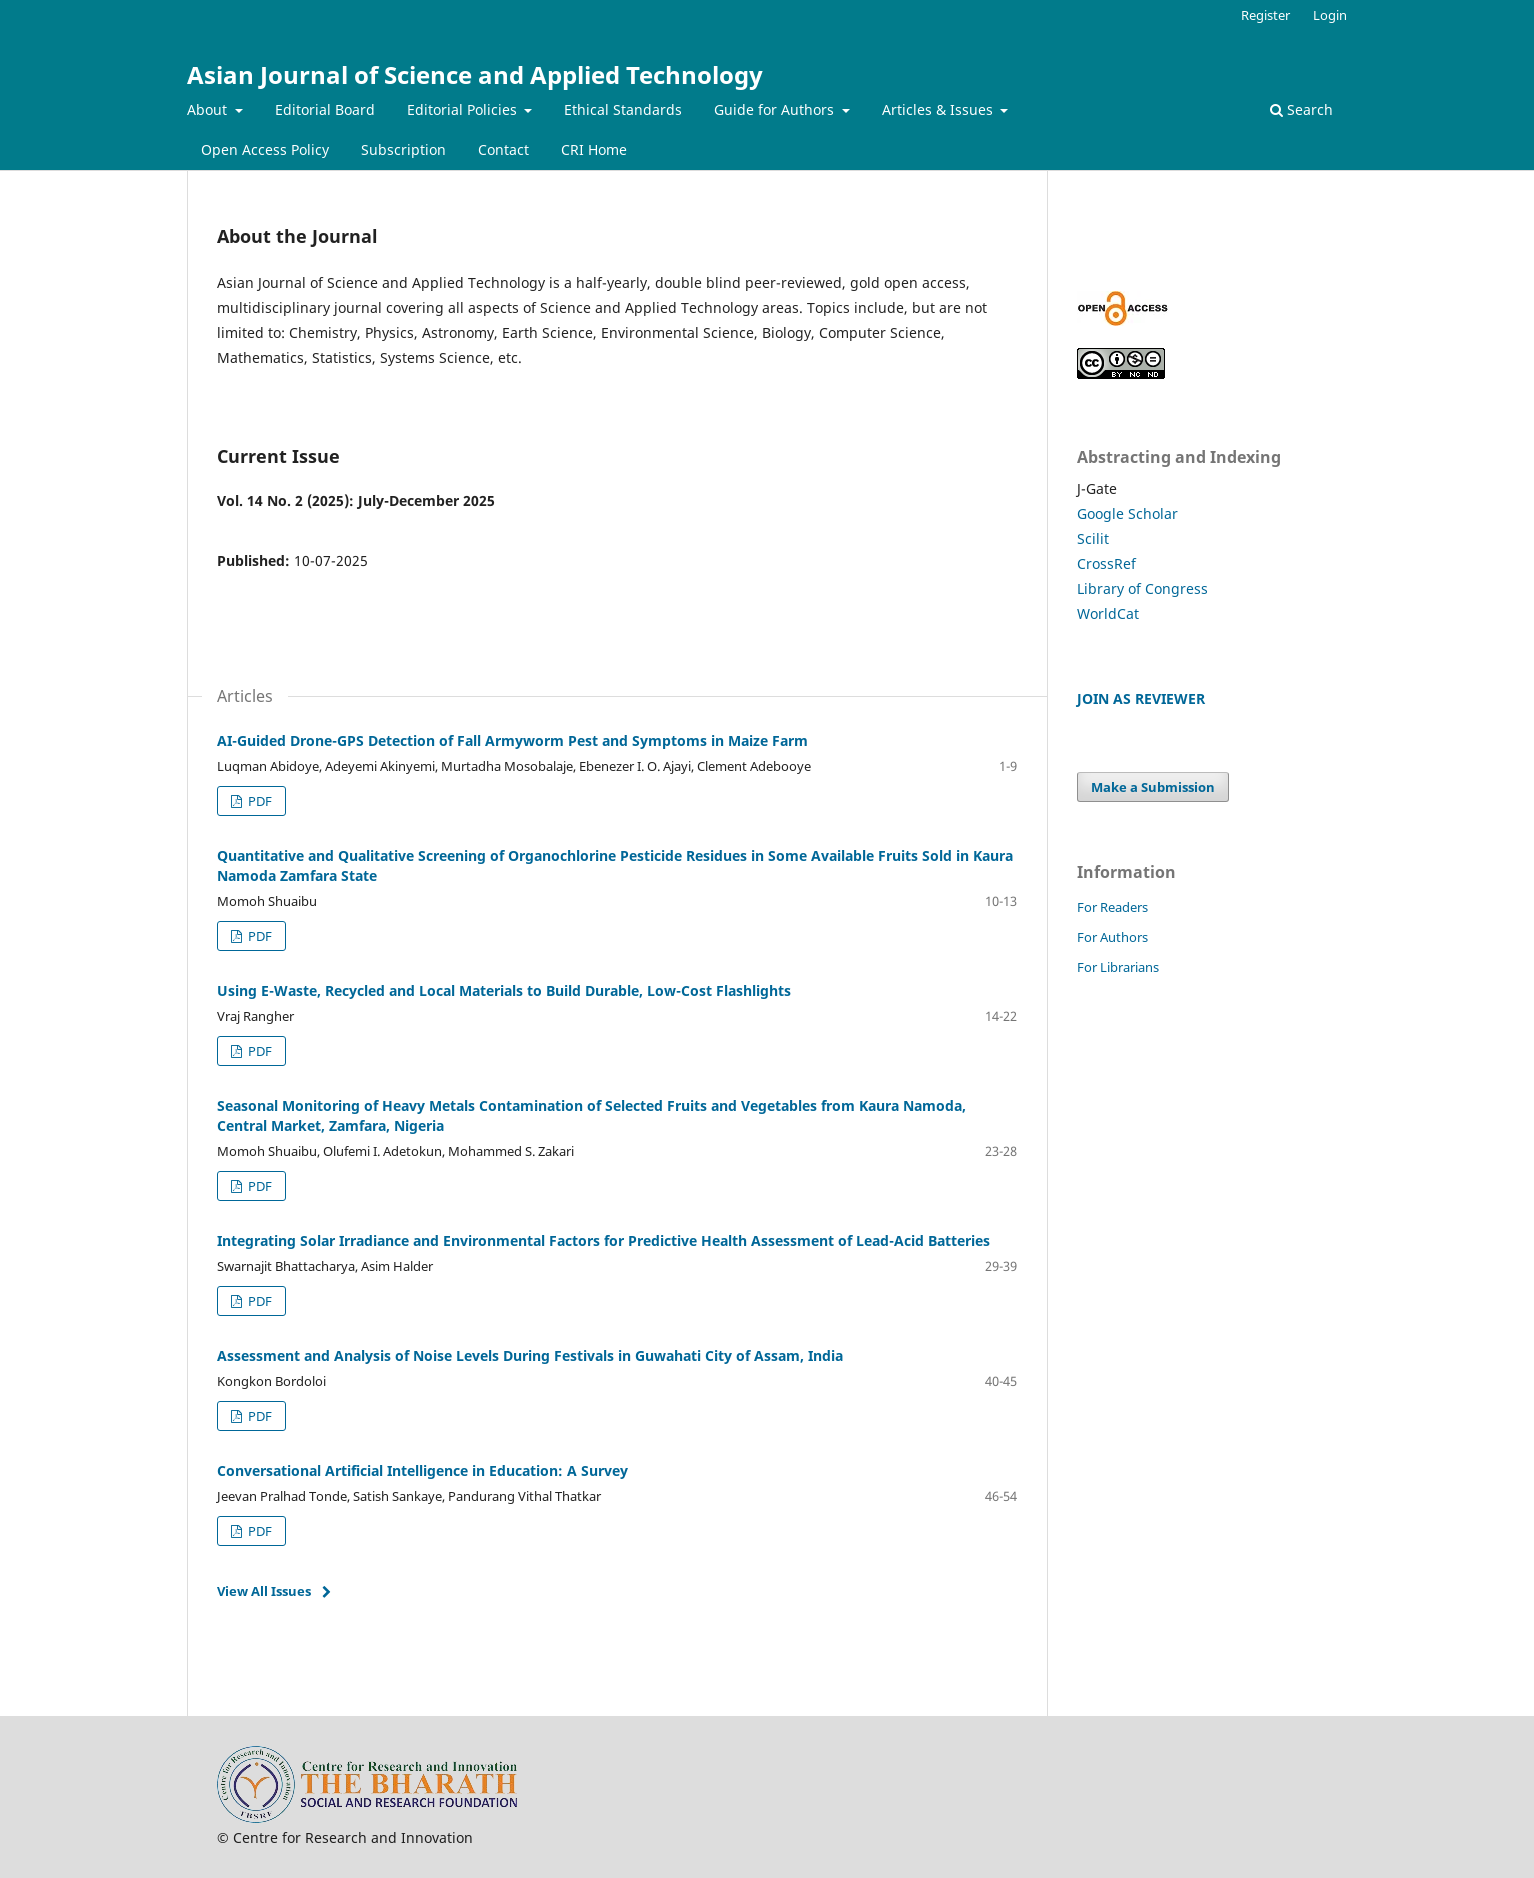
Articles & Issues (939, 109)
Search (1301, 109)
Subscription (403, 149)
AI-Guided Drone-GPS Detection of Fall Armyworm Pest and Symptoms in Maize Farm (512, 740)
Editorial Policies (464, 109)
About (209, 109)
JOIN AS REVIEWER (1141, 698)
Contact (503, 149)
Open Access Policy (265, 149)
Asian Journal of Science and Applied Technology (475, 74)
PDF (258, 801)
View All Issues (264, 1591)
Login (1330, 15)
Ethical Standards (623, 109)
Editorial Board (325, 109)
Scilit (1093, 538)
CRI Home (594, 149)
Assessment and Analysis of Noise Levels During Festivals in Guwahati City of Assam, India (530, 1355)
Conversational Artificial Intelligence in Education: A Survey (422, 1470)
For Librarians (1118, 967)
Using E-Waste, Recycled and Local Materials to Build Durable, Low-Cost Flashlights (504, 990)
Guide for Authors (776, 109)
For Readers (1112, 907)
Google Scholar (1127, 513)
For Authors (1112, 937)
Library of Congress (1142, 588)
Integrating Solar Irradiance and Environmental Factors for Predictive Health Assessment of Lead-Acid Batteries (603, 1240)
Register (1265, 15)
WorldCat (1108, 613)
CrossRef (1106, 563)
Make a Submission (1153, 787)
